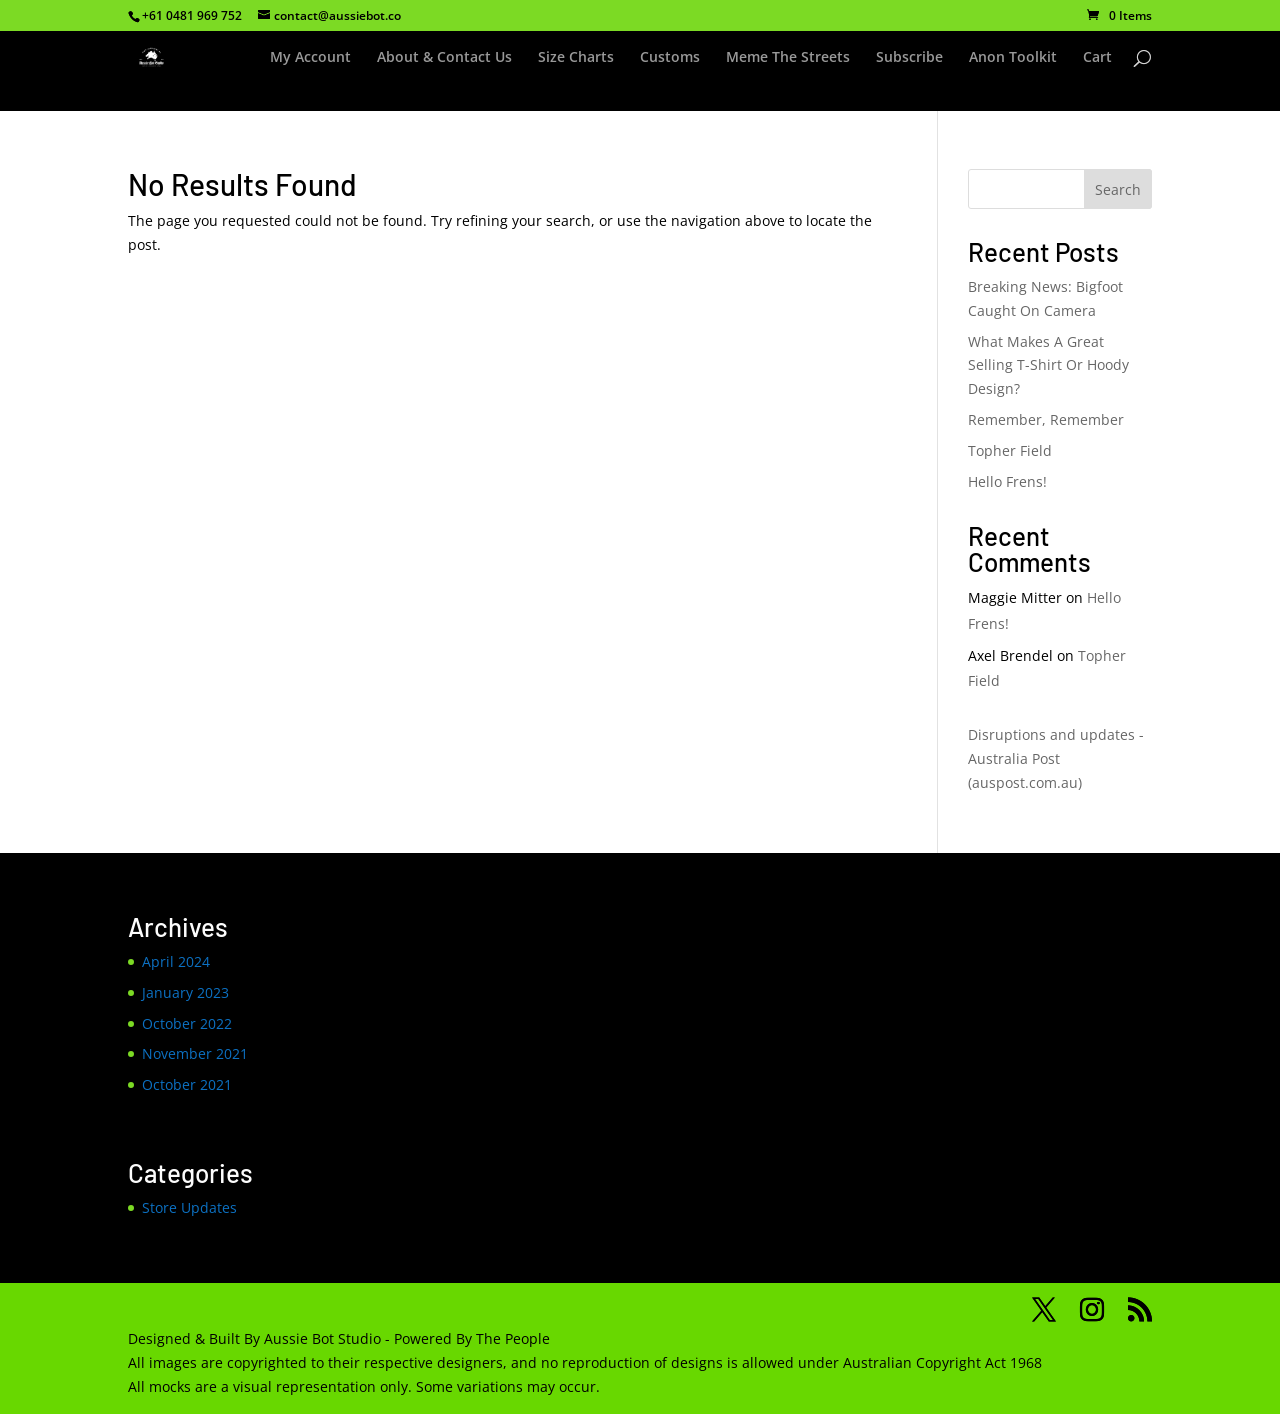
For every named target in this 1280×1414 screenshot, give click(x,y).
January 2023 (185, 992)
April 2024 (176, 961)
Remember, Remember (1046, 419)
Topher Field (1010, 450)
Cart (1097, 58)
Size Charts (576, 58)
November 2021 (195, 1053)
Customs (670, 58)
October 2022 (187, 1023)
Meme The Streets (788, 58)
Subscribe (909, 58)
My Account (310, 58)
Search (1118, 189)
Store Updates (189, 1207)
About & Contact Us (444, 58)
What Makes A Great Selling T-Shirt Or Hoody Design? (1048, 365)
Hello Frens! (1007, 481)
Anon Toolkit (1013, 58)
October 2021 (187, 1084)
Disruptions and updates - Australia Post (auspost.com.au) (1056, 758)
